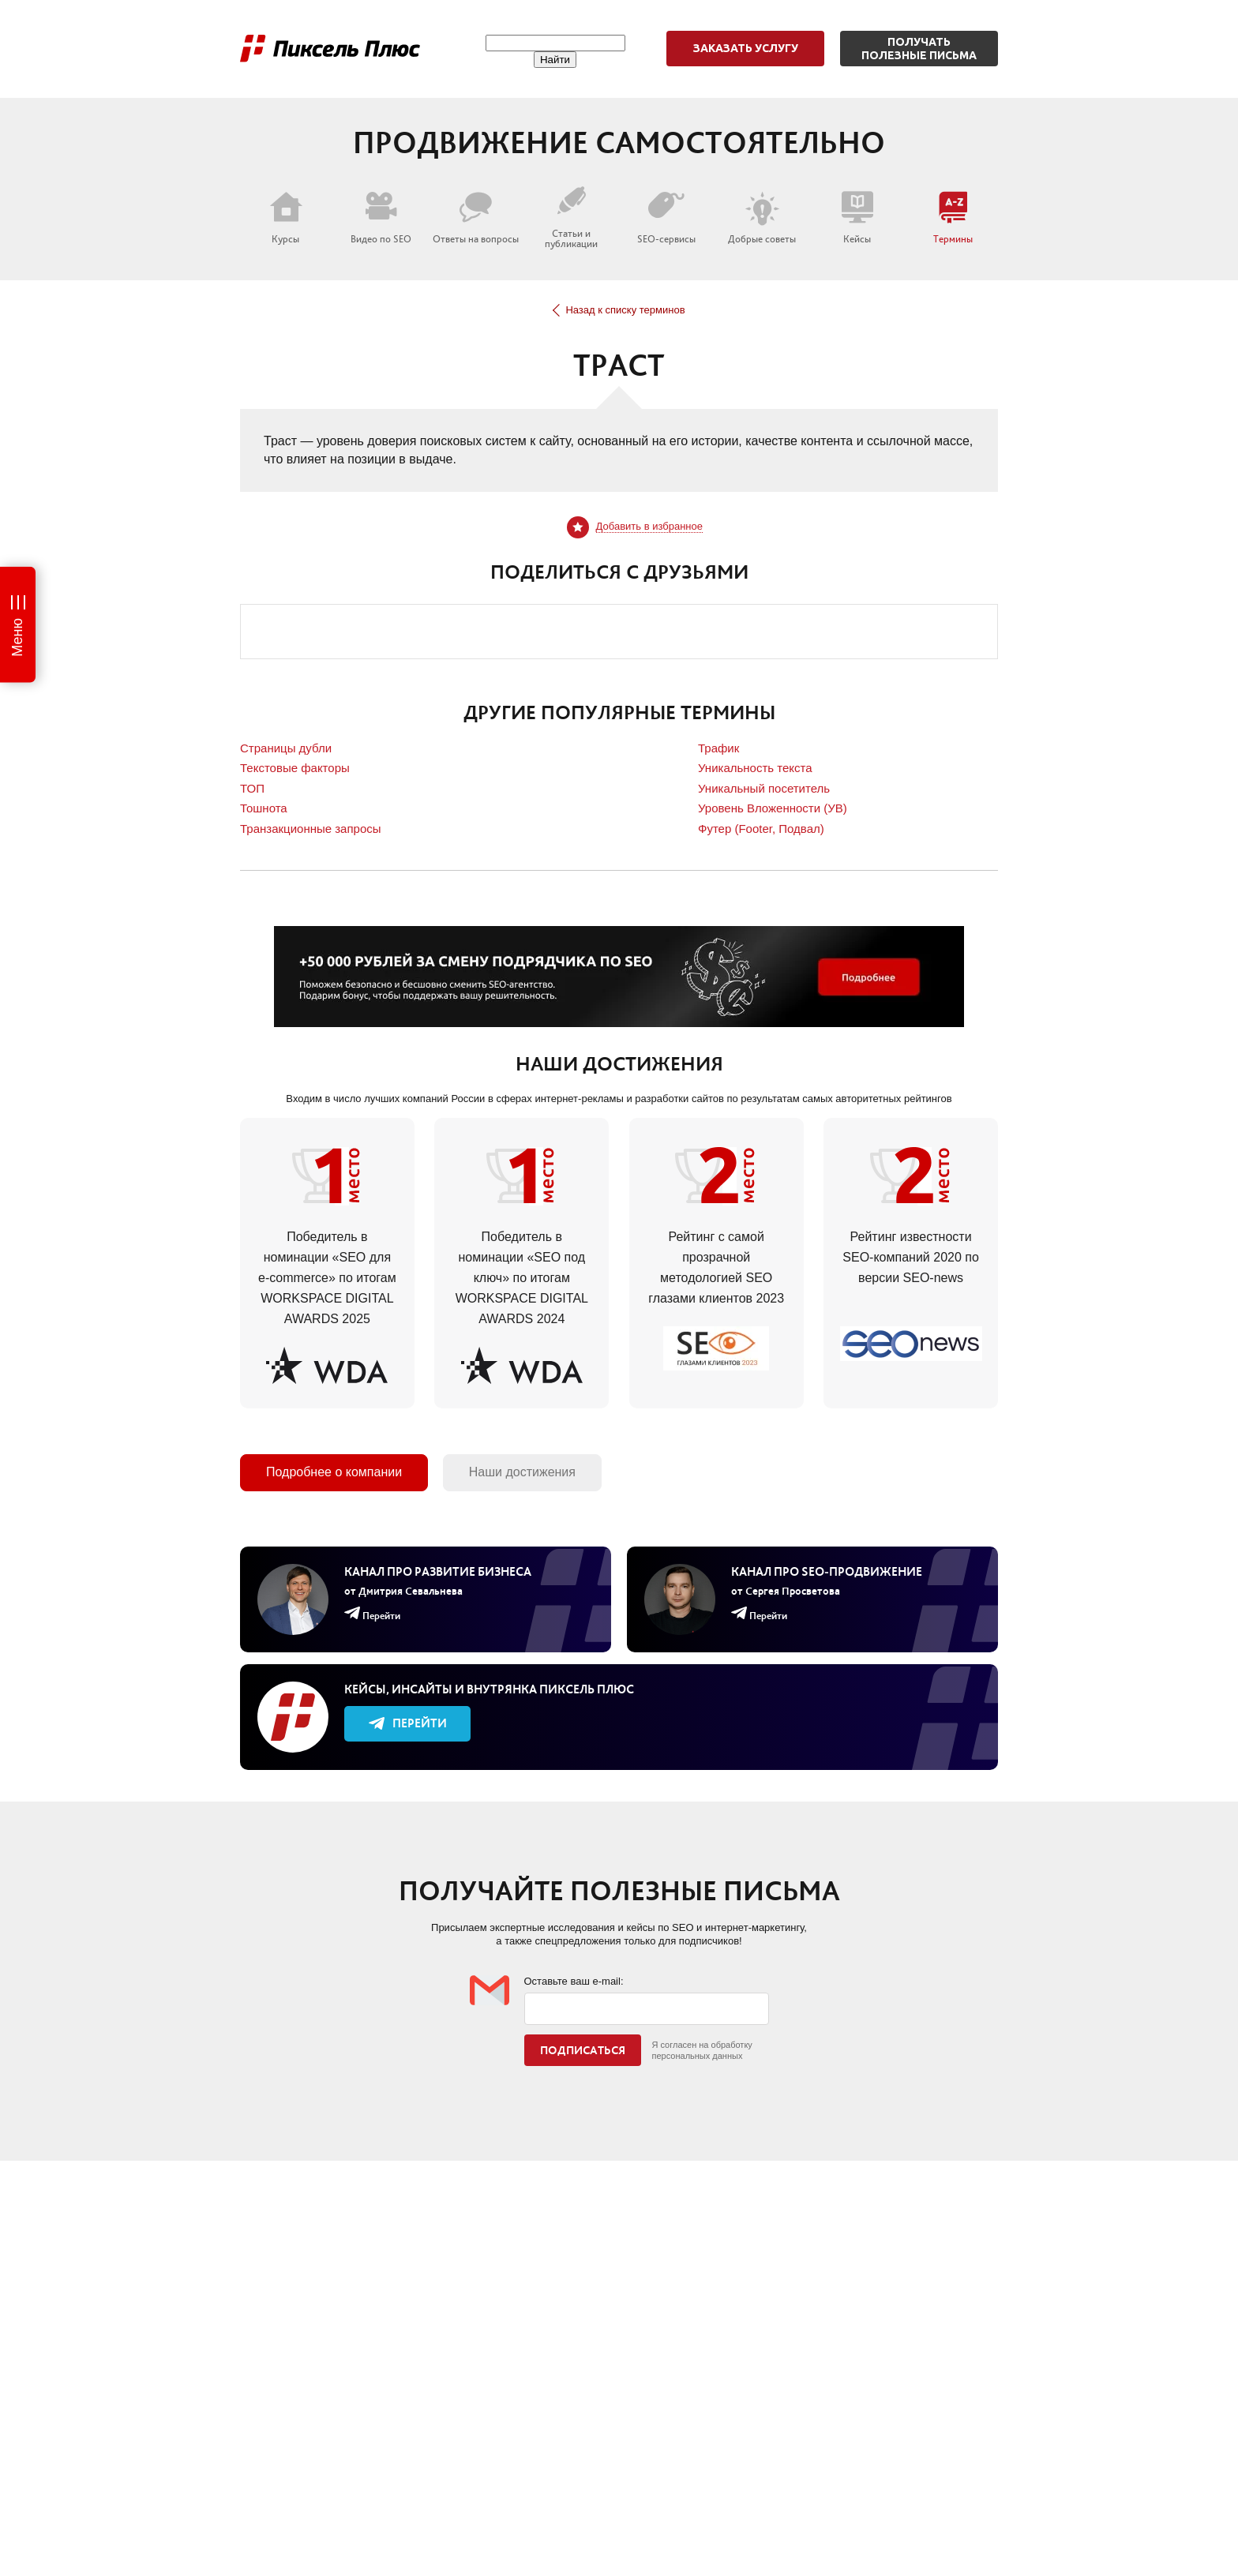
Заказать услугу (745, 48)
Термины (953, 218)
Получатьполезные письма (919, 49)
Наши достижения (522, 1472)
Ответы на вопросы (476, 218)
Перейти (408, 1722)
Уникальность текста (755, 767)
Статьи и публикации (571, 217)
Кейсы (857, 218)
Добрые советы (762, 218)
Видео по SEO (381, 218)
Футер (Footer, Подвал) (761, 828)
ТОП (252, 788)
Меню (17, 637)
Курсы (286, 218)
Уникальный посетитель (764, 788)
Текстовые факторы (295, 767)
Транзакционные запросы (310, 828)
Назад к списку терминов (619, 310)
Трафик (718, 748)
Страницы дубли (286, 748)
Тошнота (263, 808)
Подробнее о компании (334, 1472)
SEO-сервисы (666, 218)
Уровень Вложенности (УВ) (772, 808)
